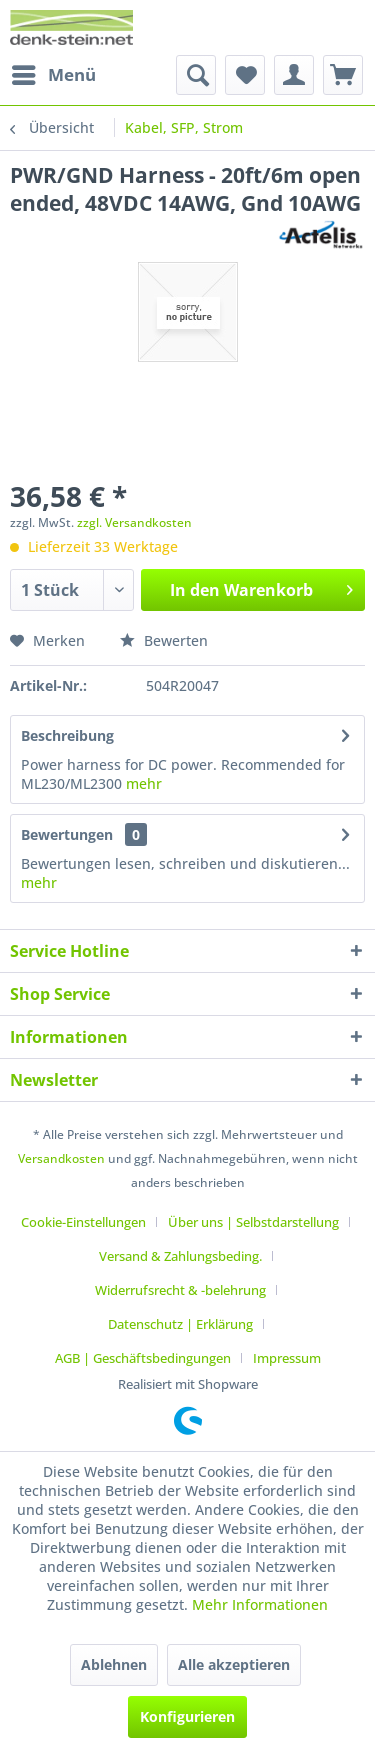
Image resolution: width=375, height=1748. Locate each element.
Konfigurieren (187, 1716)
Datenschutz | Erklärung (180, 1324)
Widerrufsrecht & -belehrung (180, 1290)
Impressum (287, 1358)
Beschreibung (67, 735)
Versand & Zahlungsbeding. (180, 1256)
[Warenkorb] (343, 75)
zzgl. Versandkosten (134, 522)
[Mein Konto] (294, 75)
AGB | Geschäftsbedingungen (143, 1358)
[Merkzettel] (245, 75)
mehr (142, 783)
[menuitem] (53, 75)
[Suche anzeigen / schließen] (196, 75)
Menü (54, 72)
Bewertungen (67, 834)
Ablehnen (114, 1664)
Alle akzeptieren (234, 1664)
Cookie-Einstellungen (83, 1222)
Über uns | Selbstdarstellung (253, 1222)
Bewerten (164, 640)
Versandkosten (61, 1158)
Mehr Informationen (260, 1604)
